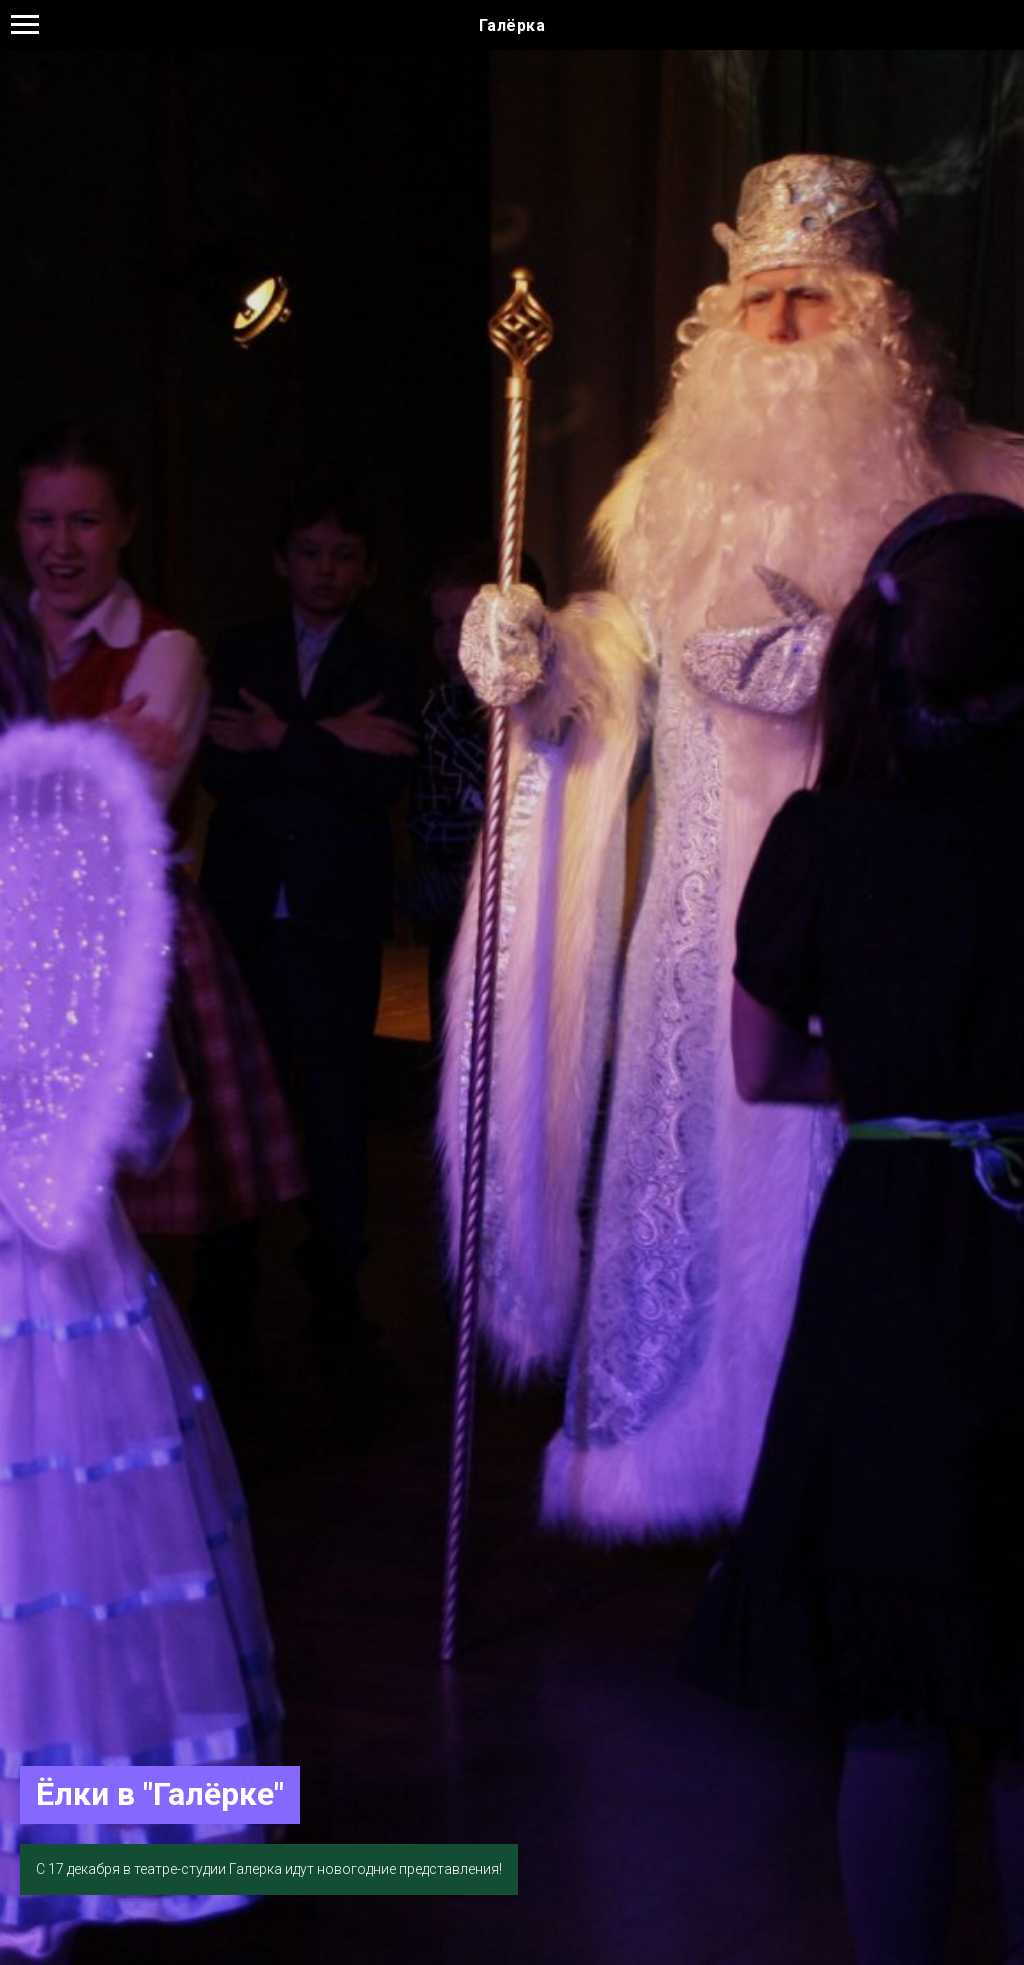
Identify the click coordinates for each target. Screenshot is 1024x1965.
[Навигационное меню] (25, 25)
